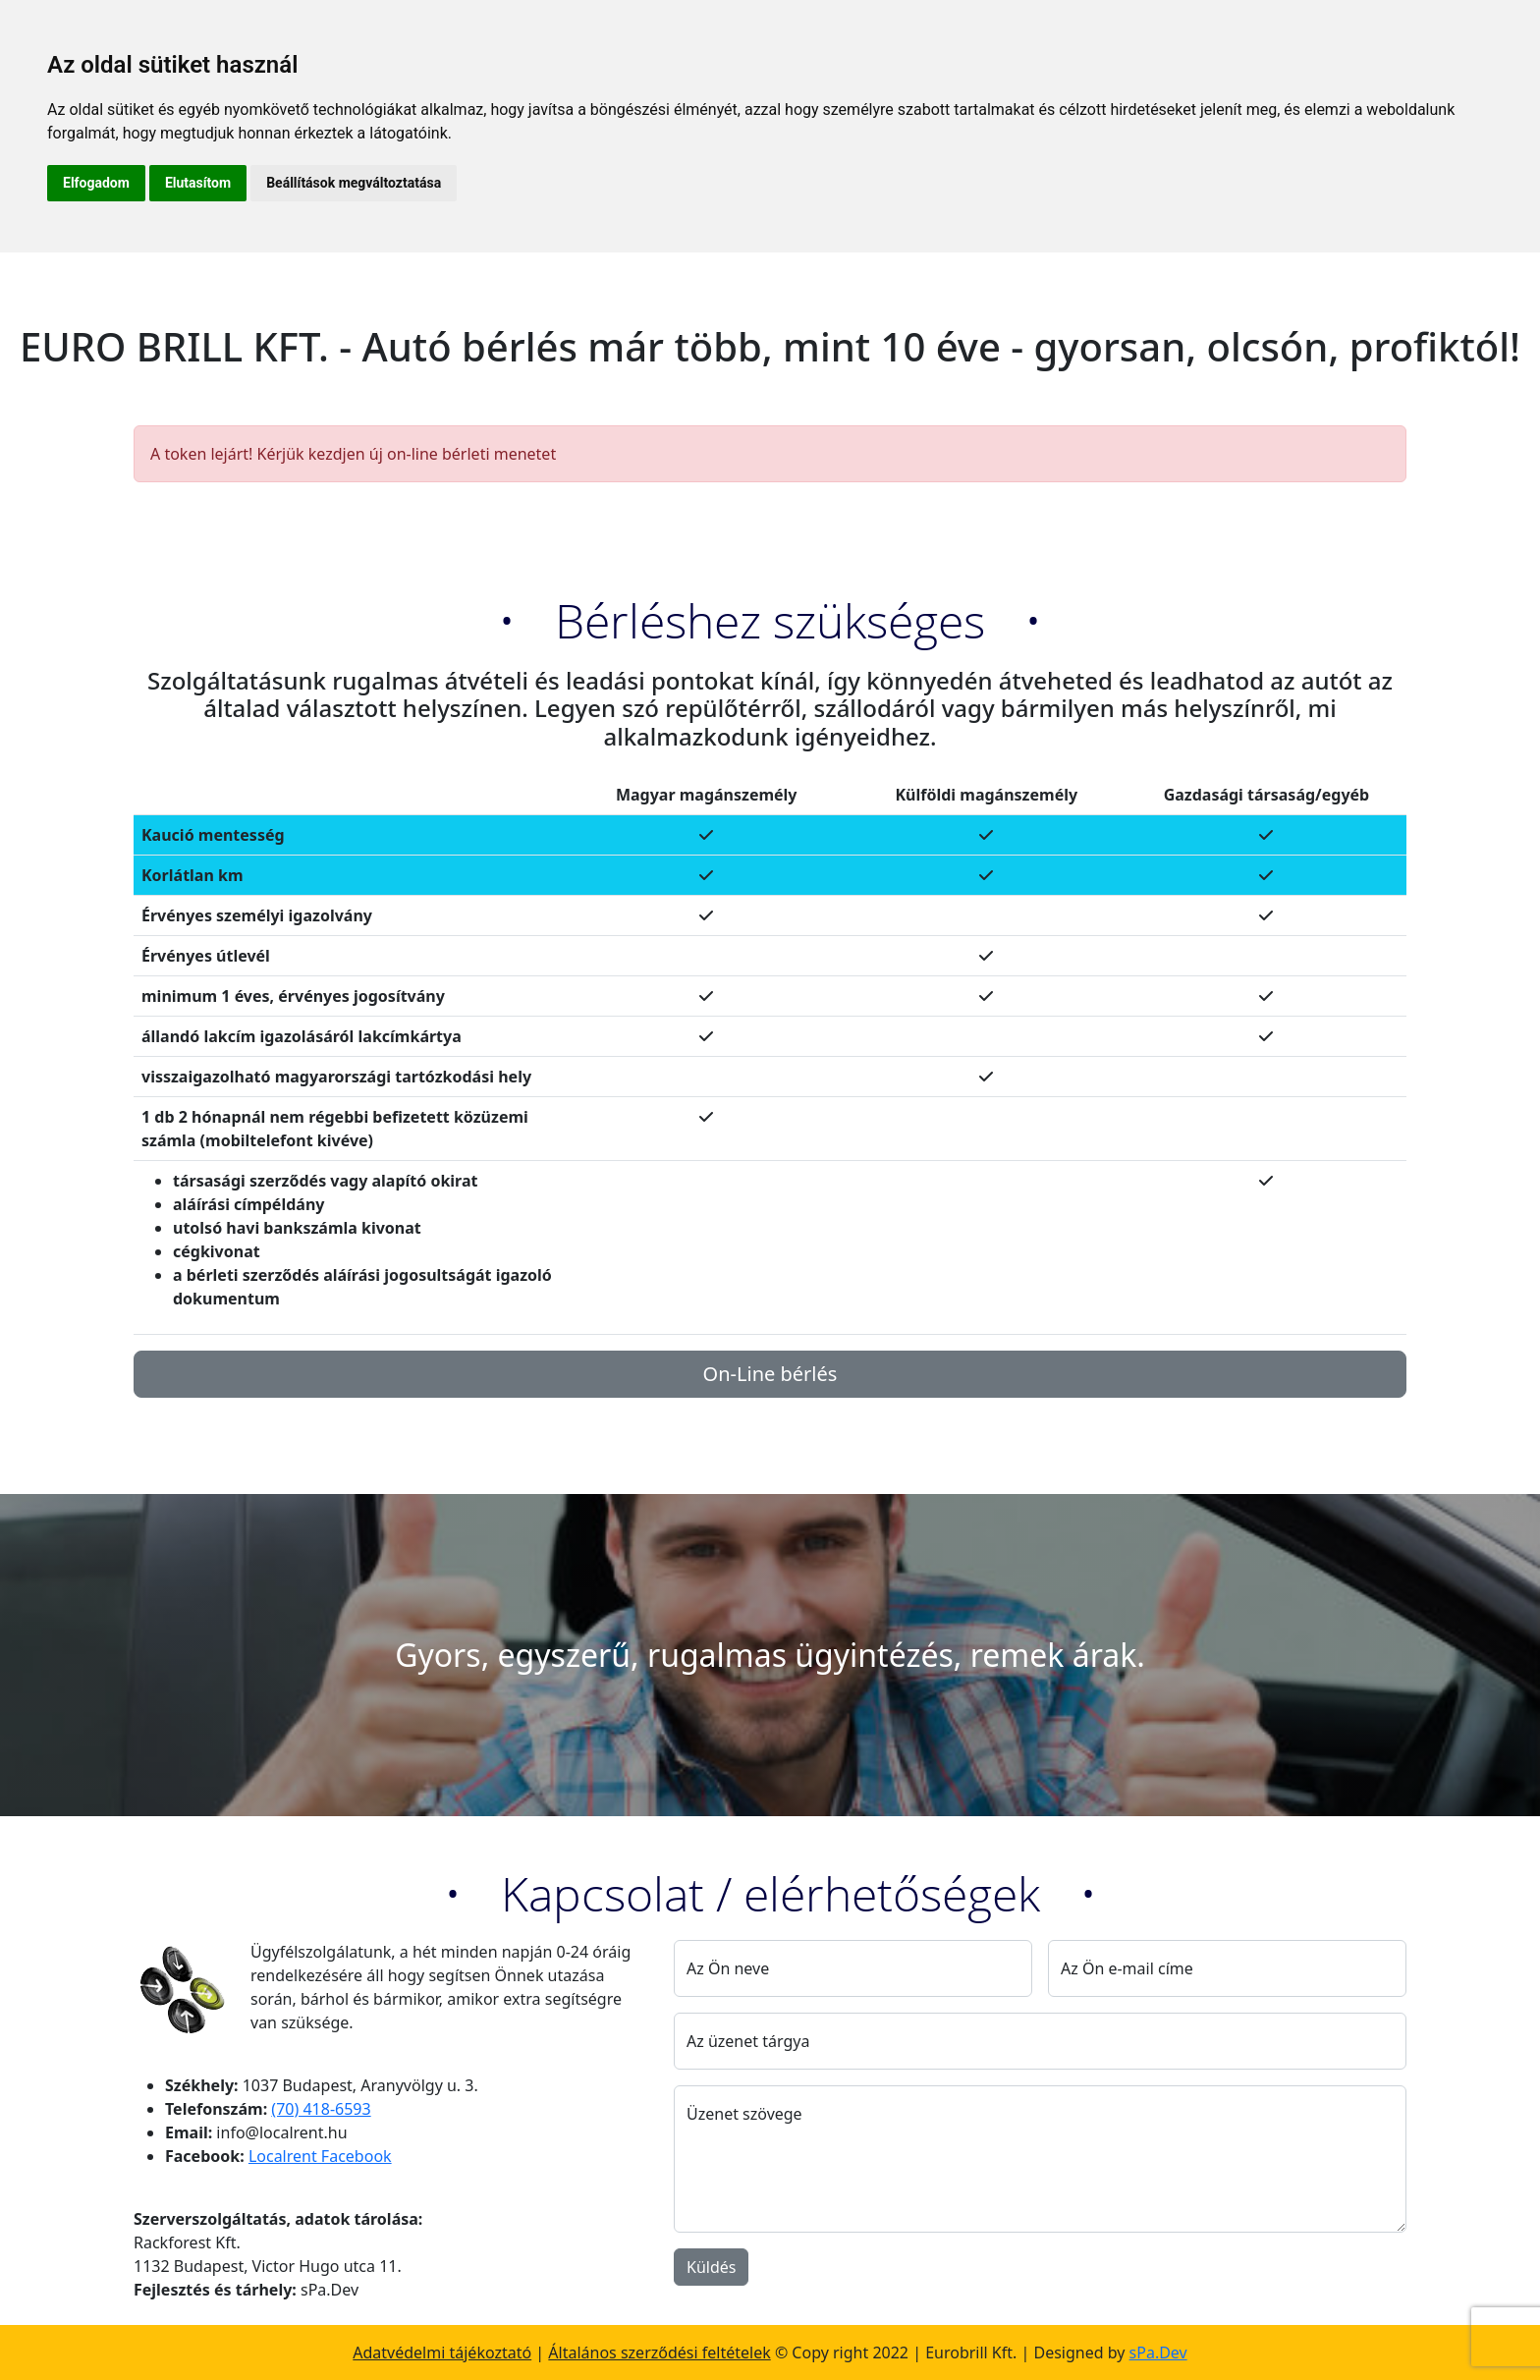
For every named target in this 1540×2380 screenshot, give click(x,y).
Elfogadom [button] (96, 183)
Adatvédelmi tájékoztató (442, 2352)
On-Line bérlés (770, 1373)
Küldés (711, 2267)
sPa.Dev (1158, 2352)
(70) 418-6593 (320, 2109)
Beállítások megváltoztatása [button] (353, 183)
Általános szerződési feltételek (659, 2352)
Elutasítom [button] (198, 183)
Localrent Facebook (320, 2156)
